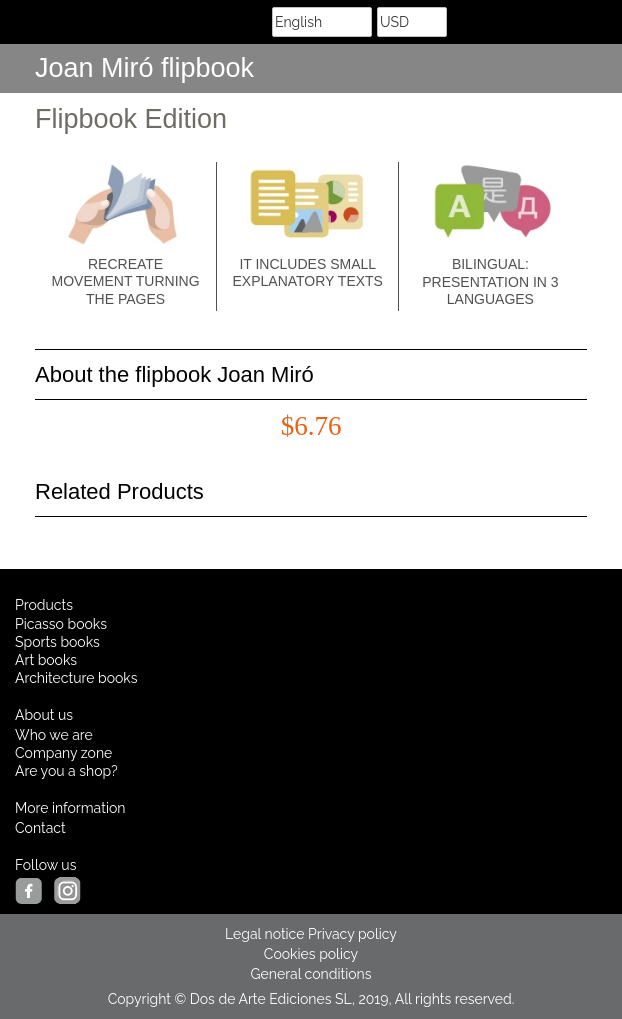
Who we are (54, 735)
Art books (46, 660)
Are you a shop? (66, 771)
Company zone (63, 753)
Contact (40, 828)
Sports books (57, 642)
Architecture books (76, 678)
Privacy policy (352, 934)
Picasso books (61, 624)
